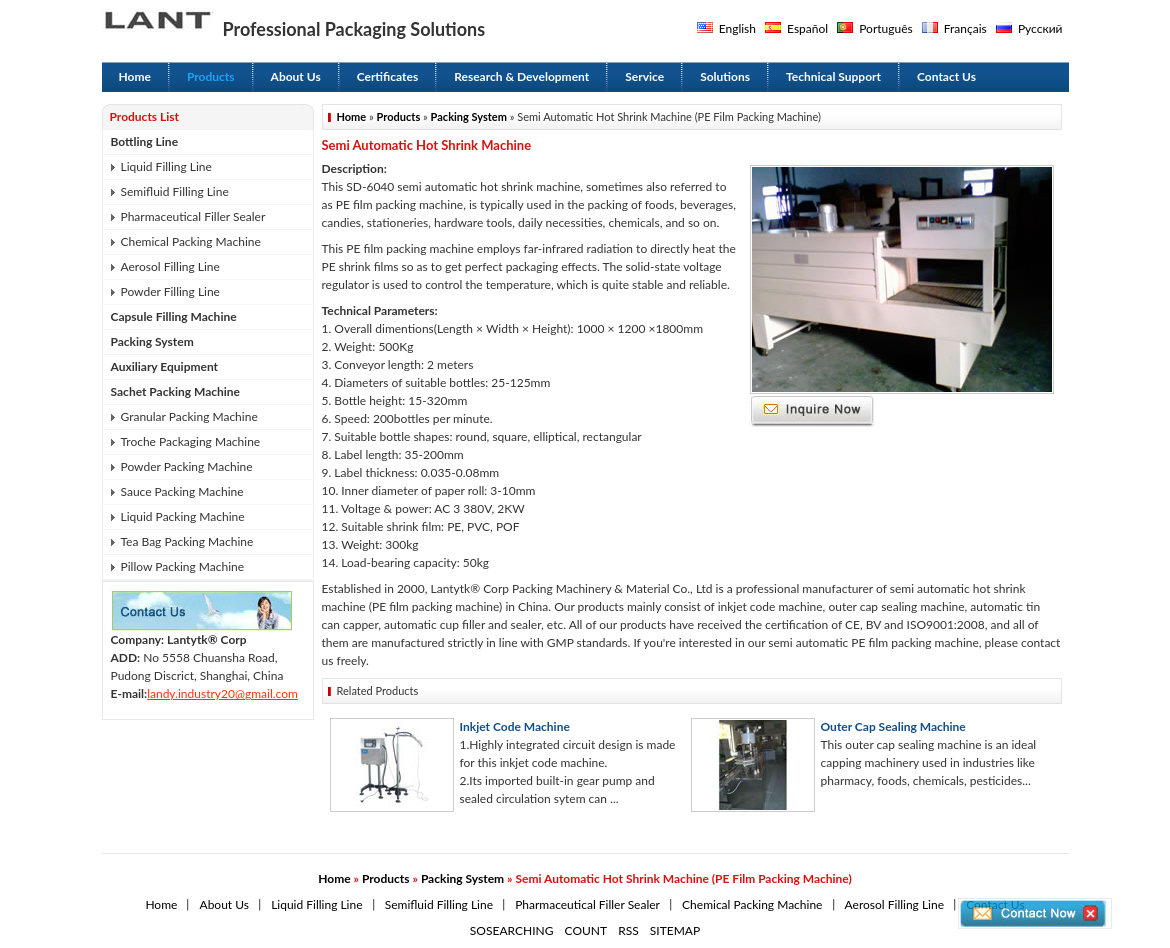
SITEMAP (675, 930)
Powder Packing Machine (187, 466)
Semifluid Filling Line (175, 191)
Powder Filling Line (170, 291)
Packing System (152, 341)
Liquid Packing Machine (183, 516)
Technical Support (833, 76)
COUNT (586, 930)
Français (965, 28)
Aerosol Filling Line (170, 266)
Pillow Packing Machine (183, 566)
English (737, 28)
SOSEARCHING (512, 930)
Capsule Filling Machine (174, 316)
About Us (296, 76)
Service (644, 76)
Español (807, 28)
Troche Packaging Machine (191, 441)
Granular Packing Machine (189, 416)
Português (886, 28)
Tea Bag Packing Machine (187, 541)
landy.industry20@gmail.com (222, 693)
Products (211, 76)
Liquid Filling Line (166, 166)
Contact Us (946, 76)
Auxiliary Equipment (165, 366)
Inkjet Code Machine (515, 726)
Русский (1040, 28)
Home (135, 76)
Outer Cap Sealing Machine (893, 726)
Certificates (388, 76)
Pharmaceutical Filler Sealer (193, 216)
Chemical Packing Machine (191, 241)
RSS (628, 930)
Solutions (725, 76)
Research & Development (521, 76)
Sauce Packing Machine (182, 491)
